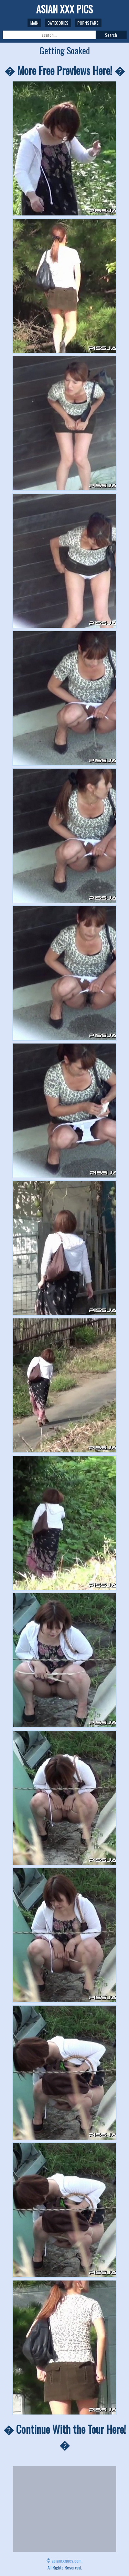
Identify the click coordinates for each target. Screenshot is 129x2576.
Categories (57, 23)
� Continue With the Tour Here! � (64, 2436)
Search (111, 35)
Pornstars (88, 23)
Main (34, 23)
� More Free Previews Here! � (64, 70)
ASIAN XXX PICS (64, 9)
